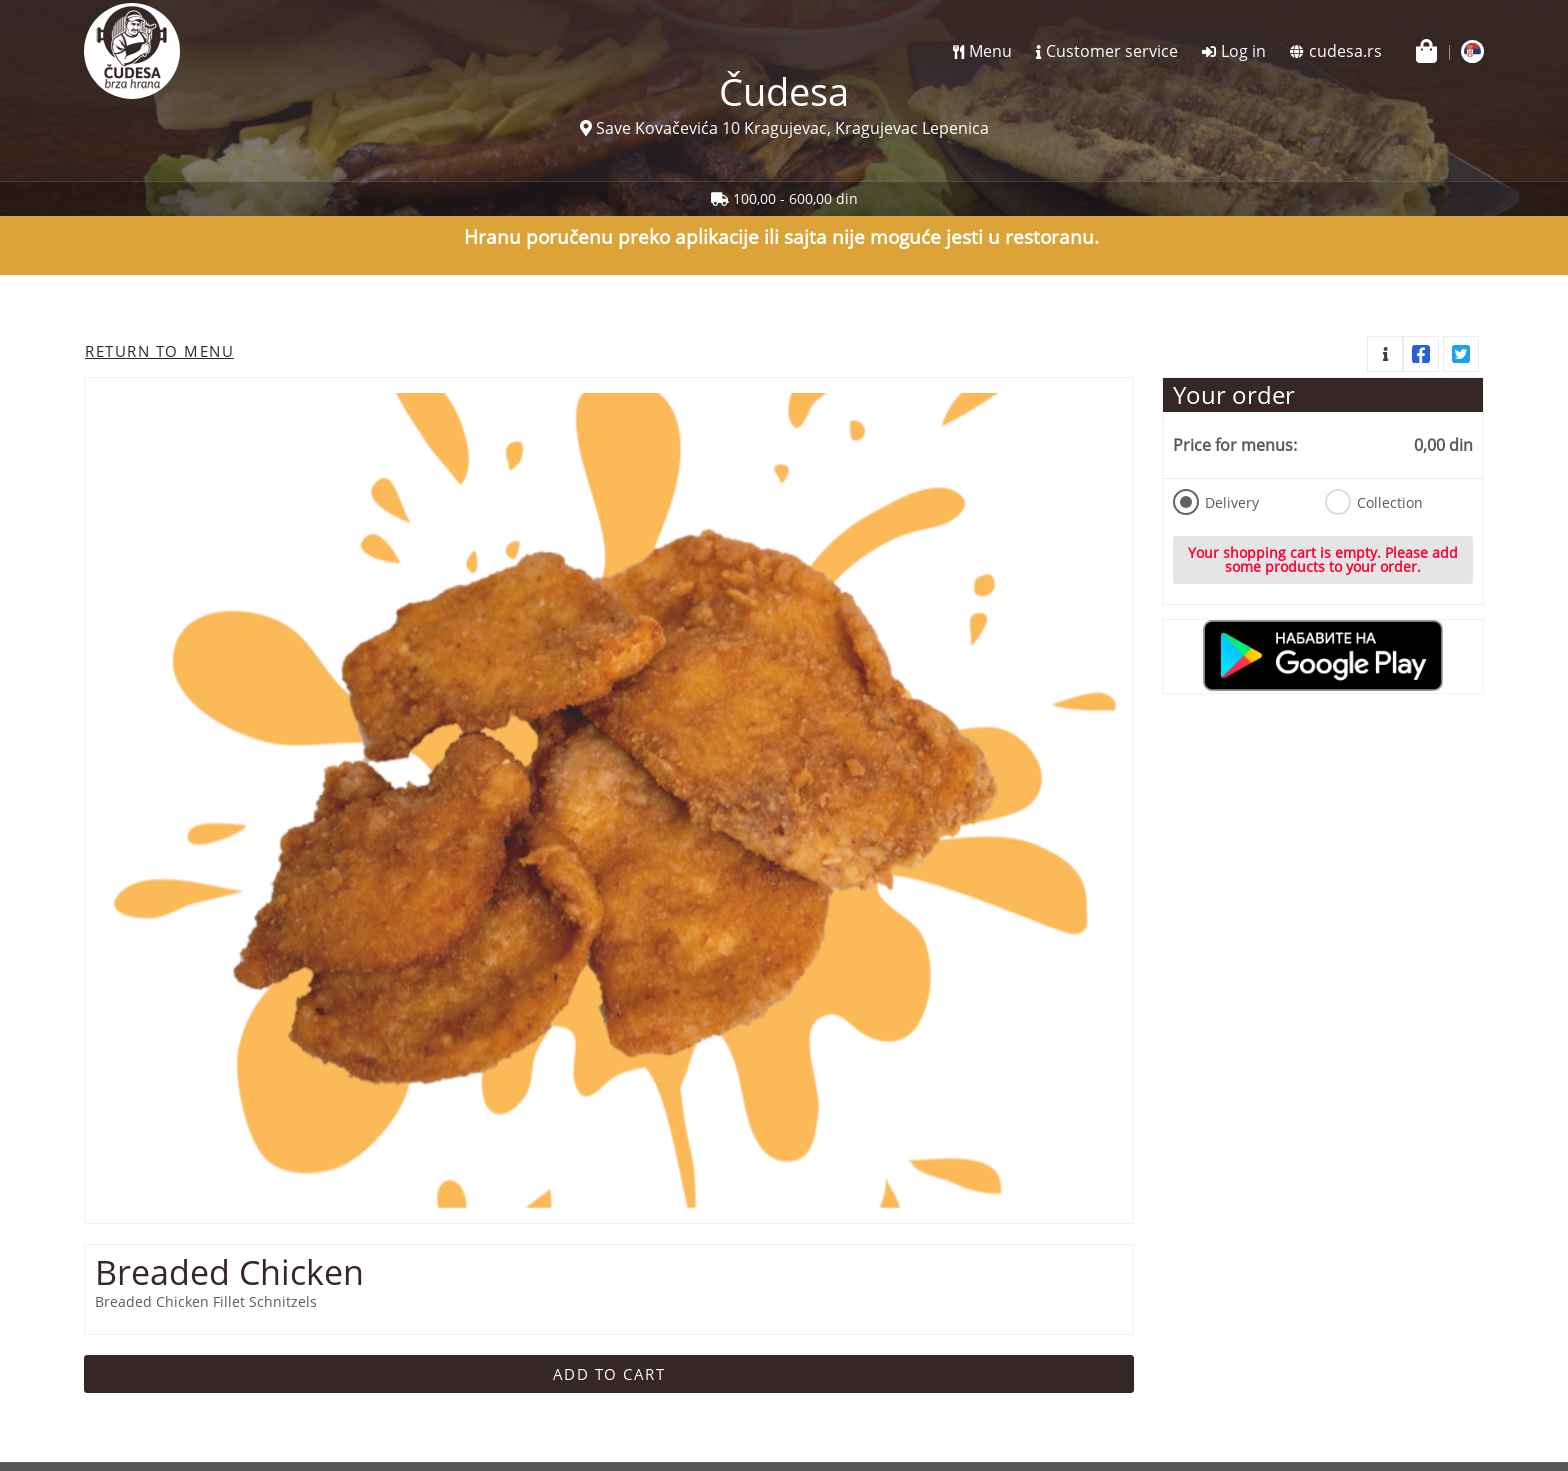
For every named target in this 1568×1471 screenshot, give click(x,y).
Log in (1243, 51)
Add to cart (609, 1374)
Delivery (1216, 502)
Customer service (1112, 51)
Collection (1374, 502)
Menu (990, 51)
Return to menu (159, 351)
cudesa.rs (1345, 51)
